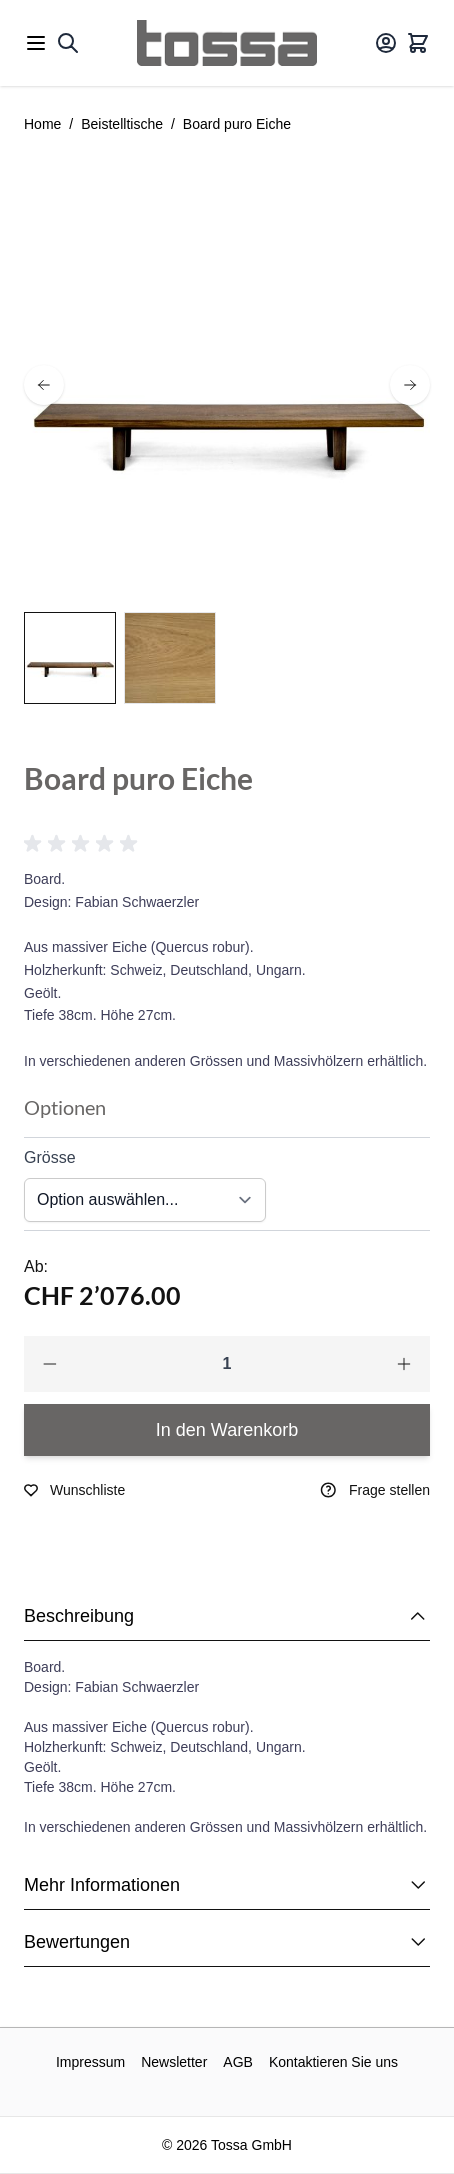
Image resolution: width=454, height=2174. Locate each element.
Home (42, 124)
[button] (84, 844)
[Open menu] (36, 43)
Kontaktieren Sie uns (333, 2062)
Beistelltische (122, 124)
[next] (410, 385)
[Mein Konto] (386, 43)
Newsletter (174, 2062)
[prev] (44, 385)
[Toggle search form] (68, 43)
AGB (238, 2062)
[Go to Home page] (227, 43)
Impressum (90, 2062)
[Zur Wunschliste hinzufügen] (74, 1490)
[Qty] (227, 1364)
